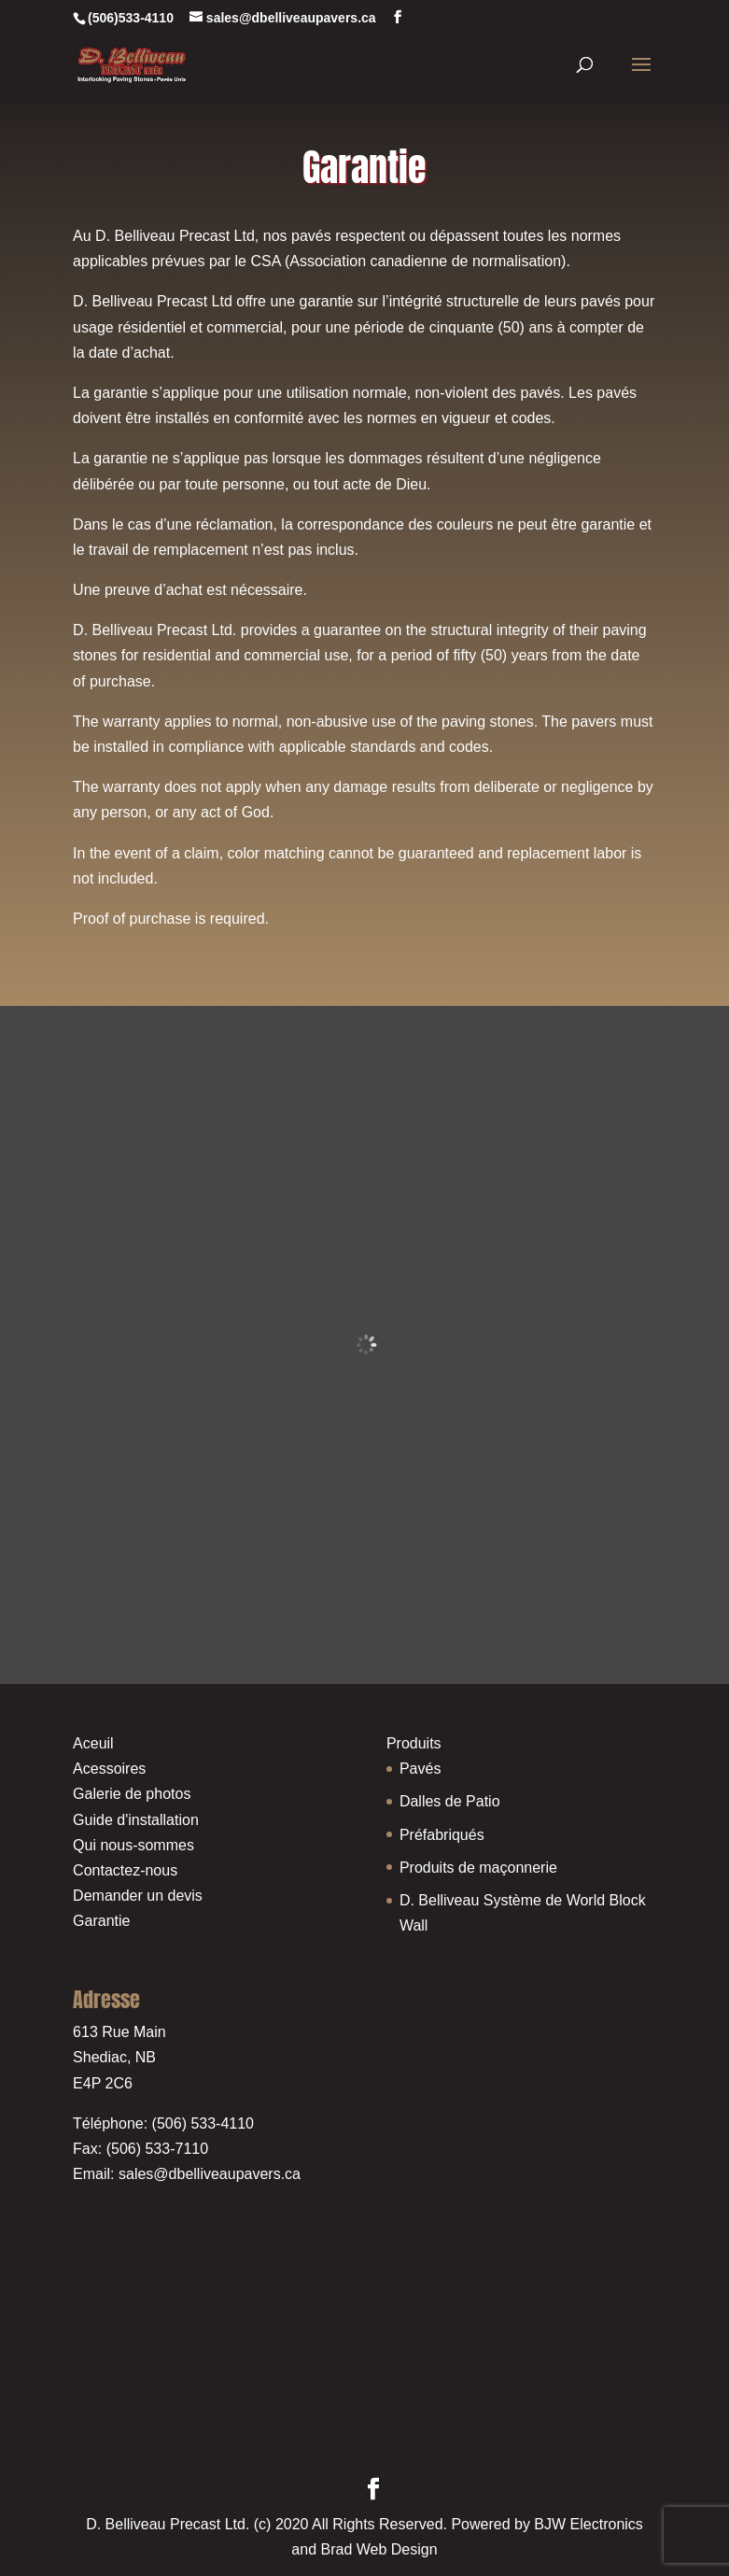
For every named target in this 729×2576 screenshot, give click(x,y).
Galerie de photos (131, 1794)
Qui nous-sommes (133, 1845)
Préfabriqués (442, 1835)
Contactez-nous (125, 1870)
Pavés (420, 1768)
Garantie (101, 1921)
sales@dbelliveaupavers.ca (210, 2174)
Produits (414, 1743)
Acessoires (109, 1768)
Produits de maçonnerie (478, 1867)
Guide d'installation (136, 1820)
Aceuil (93, 1743)
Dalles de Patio (450, 1801)
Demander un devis (138, 1896)
